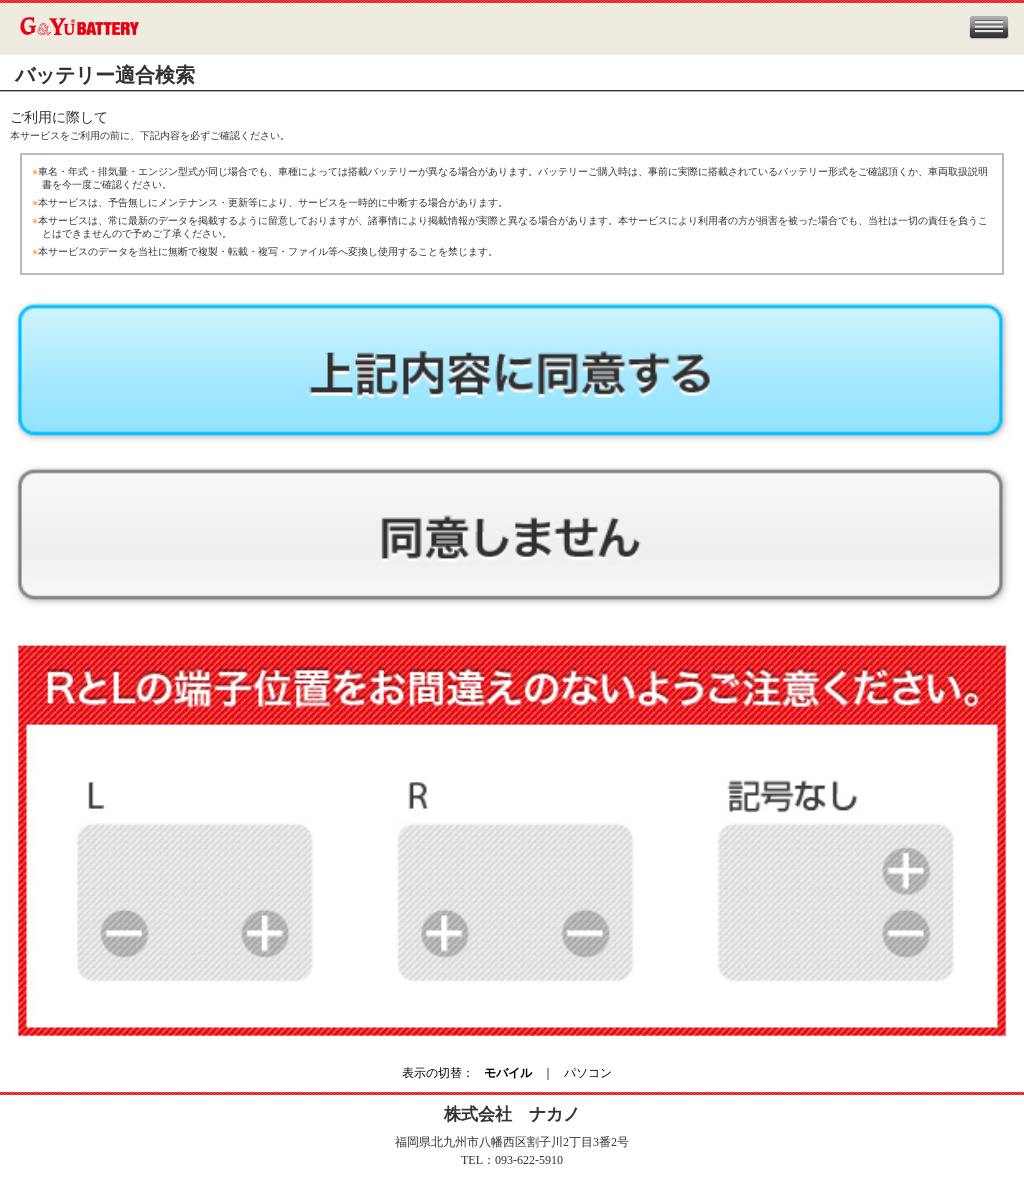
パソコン (588, 1073)
